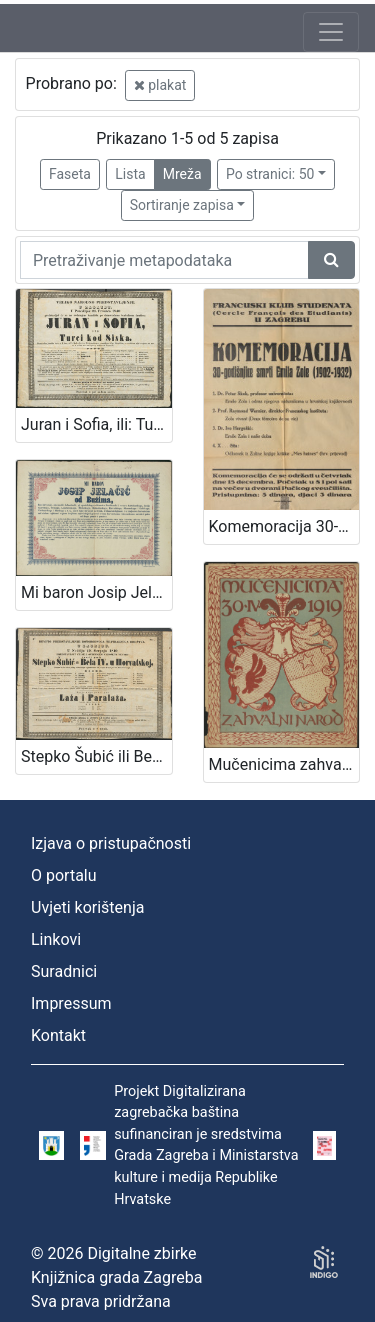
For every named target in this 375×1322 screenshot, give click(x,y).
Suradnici (64, 971)
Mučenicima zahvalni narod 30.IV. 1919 (284, 764)
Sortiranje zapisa (182, 205)
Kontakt (58, 1035)
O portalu (64, 875)
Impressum (71, 1003)
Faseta (70, 174)
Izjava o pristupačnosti (111, 843)
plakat (160, 85)
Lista (130, 174)
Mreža (182, 174)
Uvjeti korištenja (87, 907)
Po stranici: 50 (270, 174)
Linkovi (56, 939)
